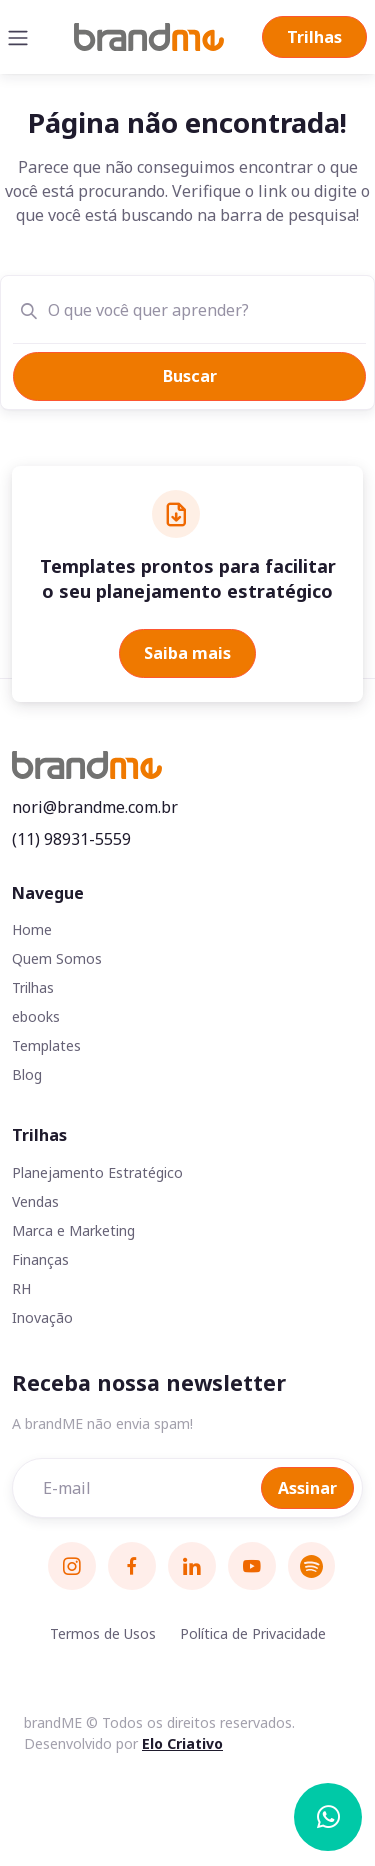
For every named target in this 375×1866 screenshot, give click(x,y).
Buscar (190, 376)
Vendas (35, 1201)
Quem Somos (57, 958)
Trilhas (314, 37)
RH (21, 1288)
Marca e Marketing (73, 1230)
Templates (46, 1045)
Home (32, 929)
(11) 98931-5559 (71, 839)
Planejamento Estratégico (97, 1172)
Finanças (40, 1259)
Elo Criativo (182, 1743)
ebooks (36, 1016)
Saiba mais (187, 653)
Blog (27, 1074)
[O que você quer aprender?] (197, 309)
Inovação (42, 1317)
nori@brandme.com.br (95, 807)
